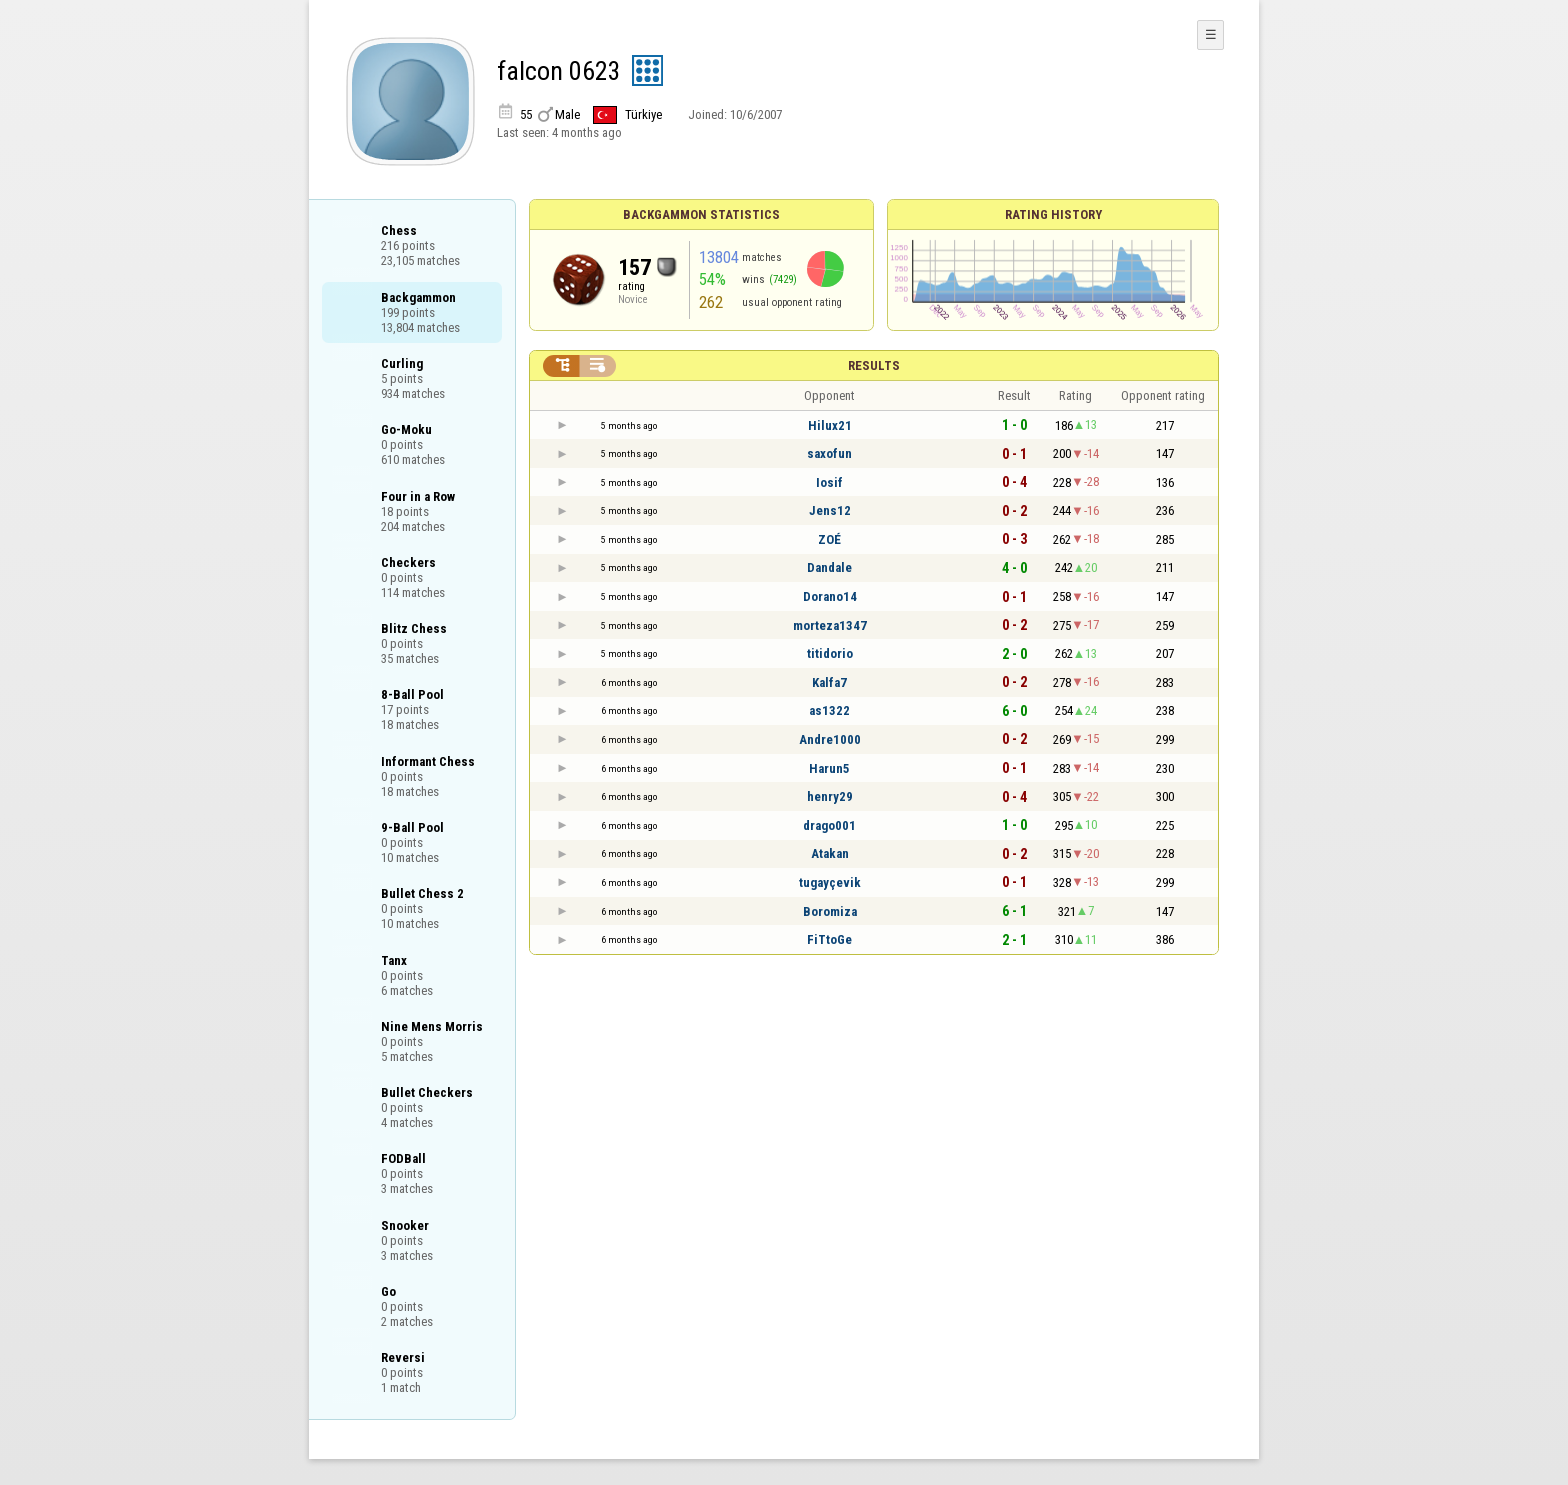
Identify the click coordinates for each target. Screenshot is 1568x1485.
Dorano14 (830, 596)
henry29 (830, 796)
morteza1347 (830, 625)
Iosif (829, 482)
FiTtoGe (829, 939)
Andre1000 (830, 739)
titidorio (830, 653)
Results (874, 365)
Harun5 (829, 768)
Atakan (830, 853)
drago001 (829, 825)
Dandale (829, 567)
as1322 (829, 710)
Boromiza (830, 911)
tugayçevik (830, 882)
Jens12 (830, 510)
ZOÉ (829, 539)
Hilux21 (830, 425)
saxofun (829, 453)
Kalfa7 (829, 682)
